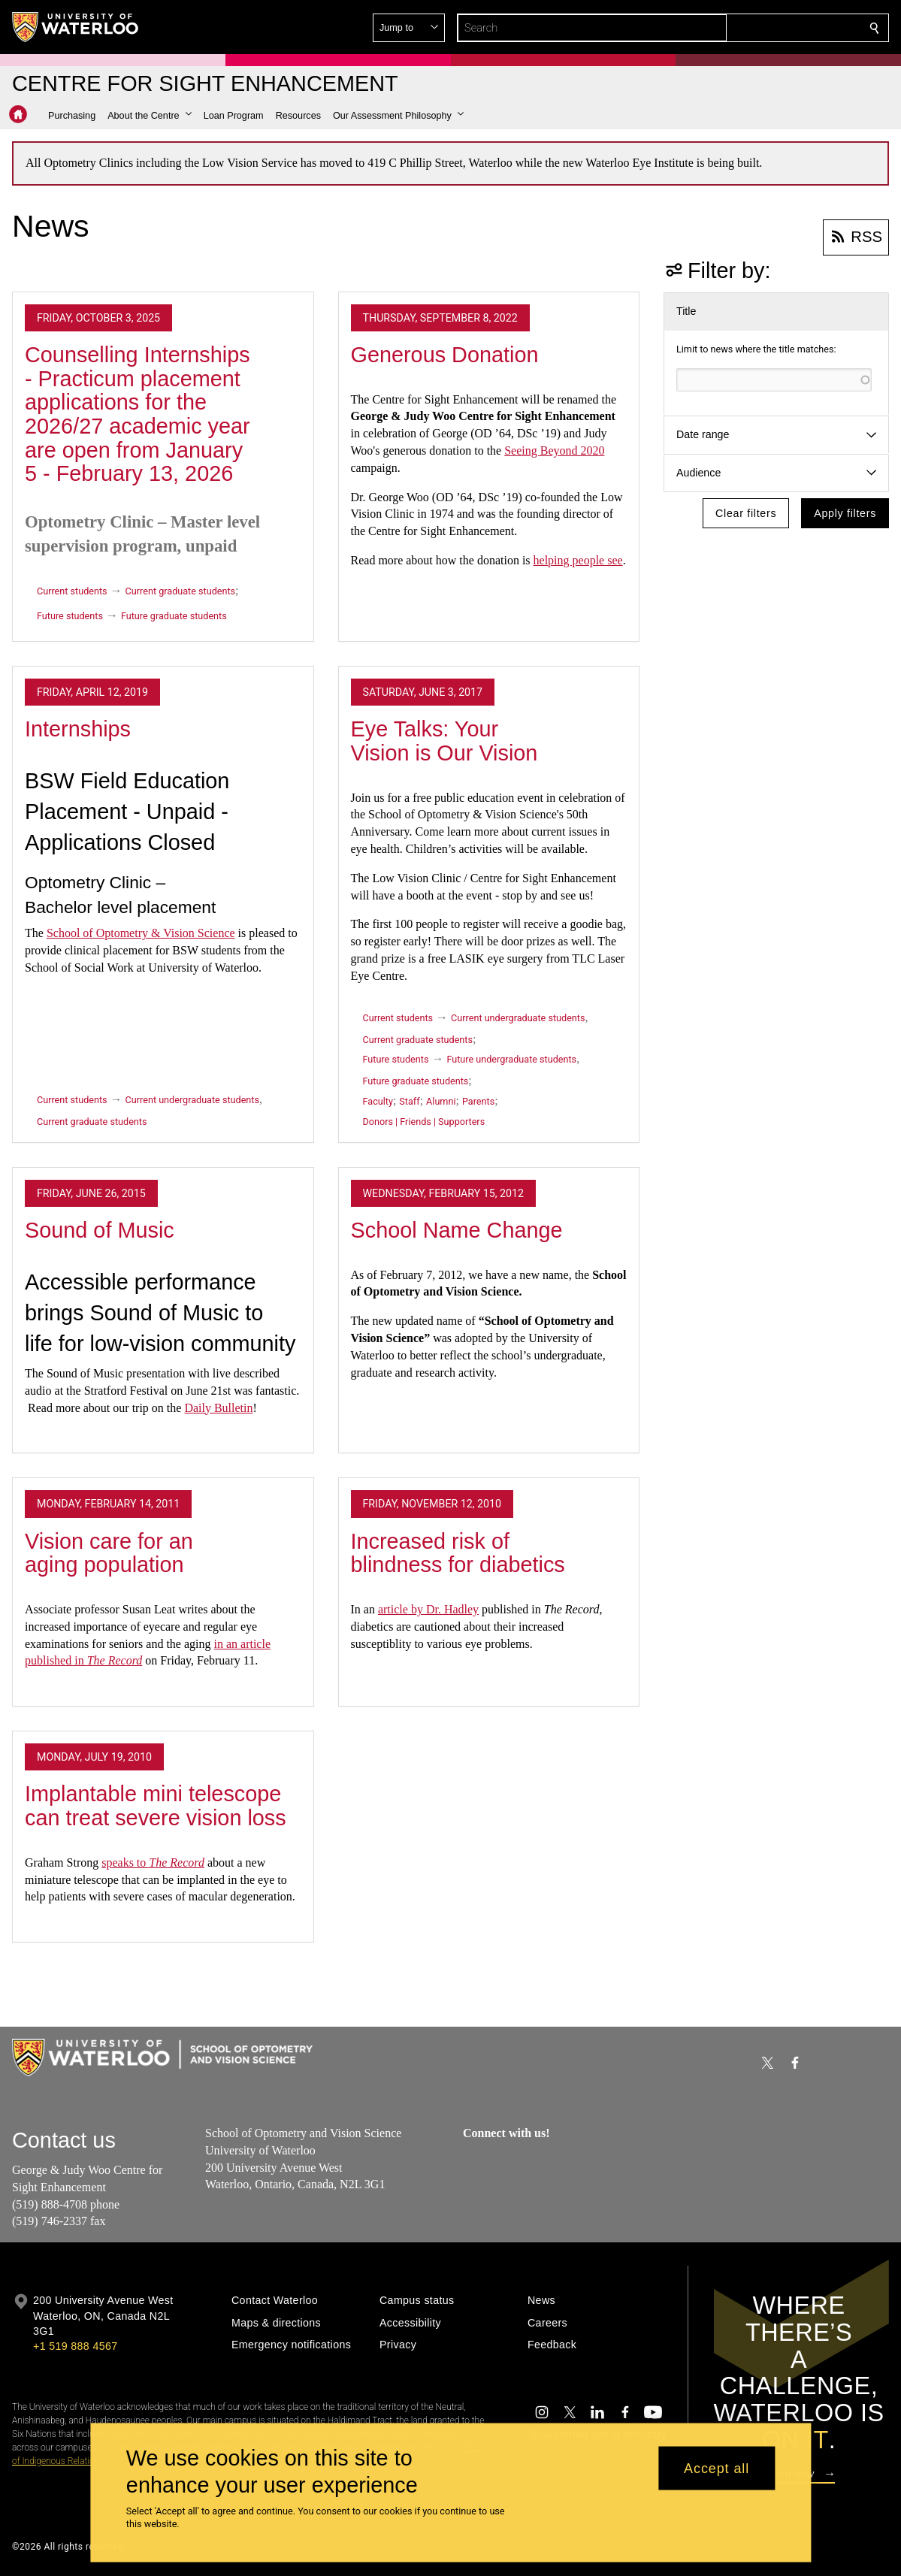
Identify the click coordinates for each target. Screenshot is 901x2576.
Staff (409, 1101)
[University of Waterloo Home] (76, 27)
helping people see (578, 560)
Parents (478, 1101)
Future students (70, 615)
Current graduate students (180, 591)
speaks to (152, 1862)
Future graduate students (174, 615)
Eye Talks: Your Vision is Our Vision (444, 741)
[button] (765, 27)
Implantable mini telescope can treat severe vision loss (155, 1806)
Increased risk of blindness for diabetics (458, 1553)
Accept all (716, 2467)
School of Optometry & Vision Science (141, 933)
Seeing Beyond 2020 (554, 450)
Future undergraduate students (511, 1059)
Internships (78, 729)
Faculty (378, 1101)
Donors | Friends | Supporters (424, 1121)
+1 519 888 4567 (75, 2346)
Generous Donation (445, 355)
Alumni (440, 1101)
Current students (72, 591)
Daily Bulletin (218, 1407)
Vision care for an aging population (109, 1553)
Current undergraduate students (192, 1099)
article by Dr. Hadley (428, 1609)
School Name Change (457, 1230)
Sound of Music (99, 1230)
